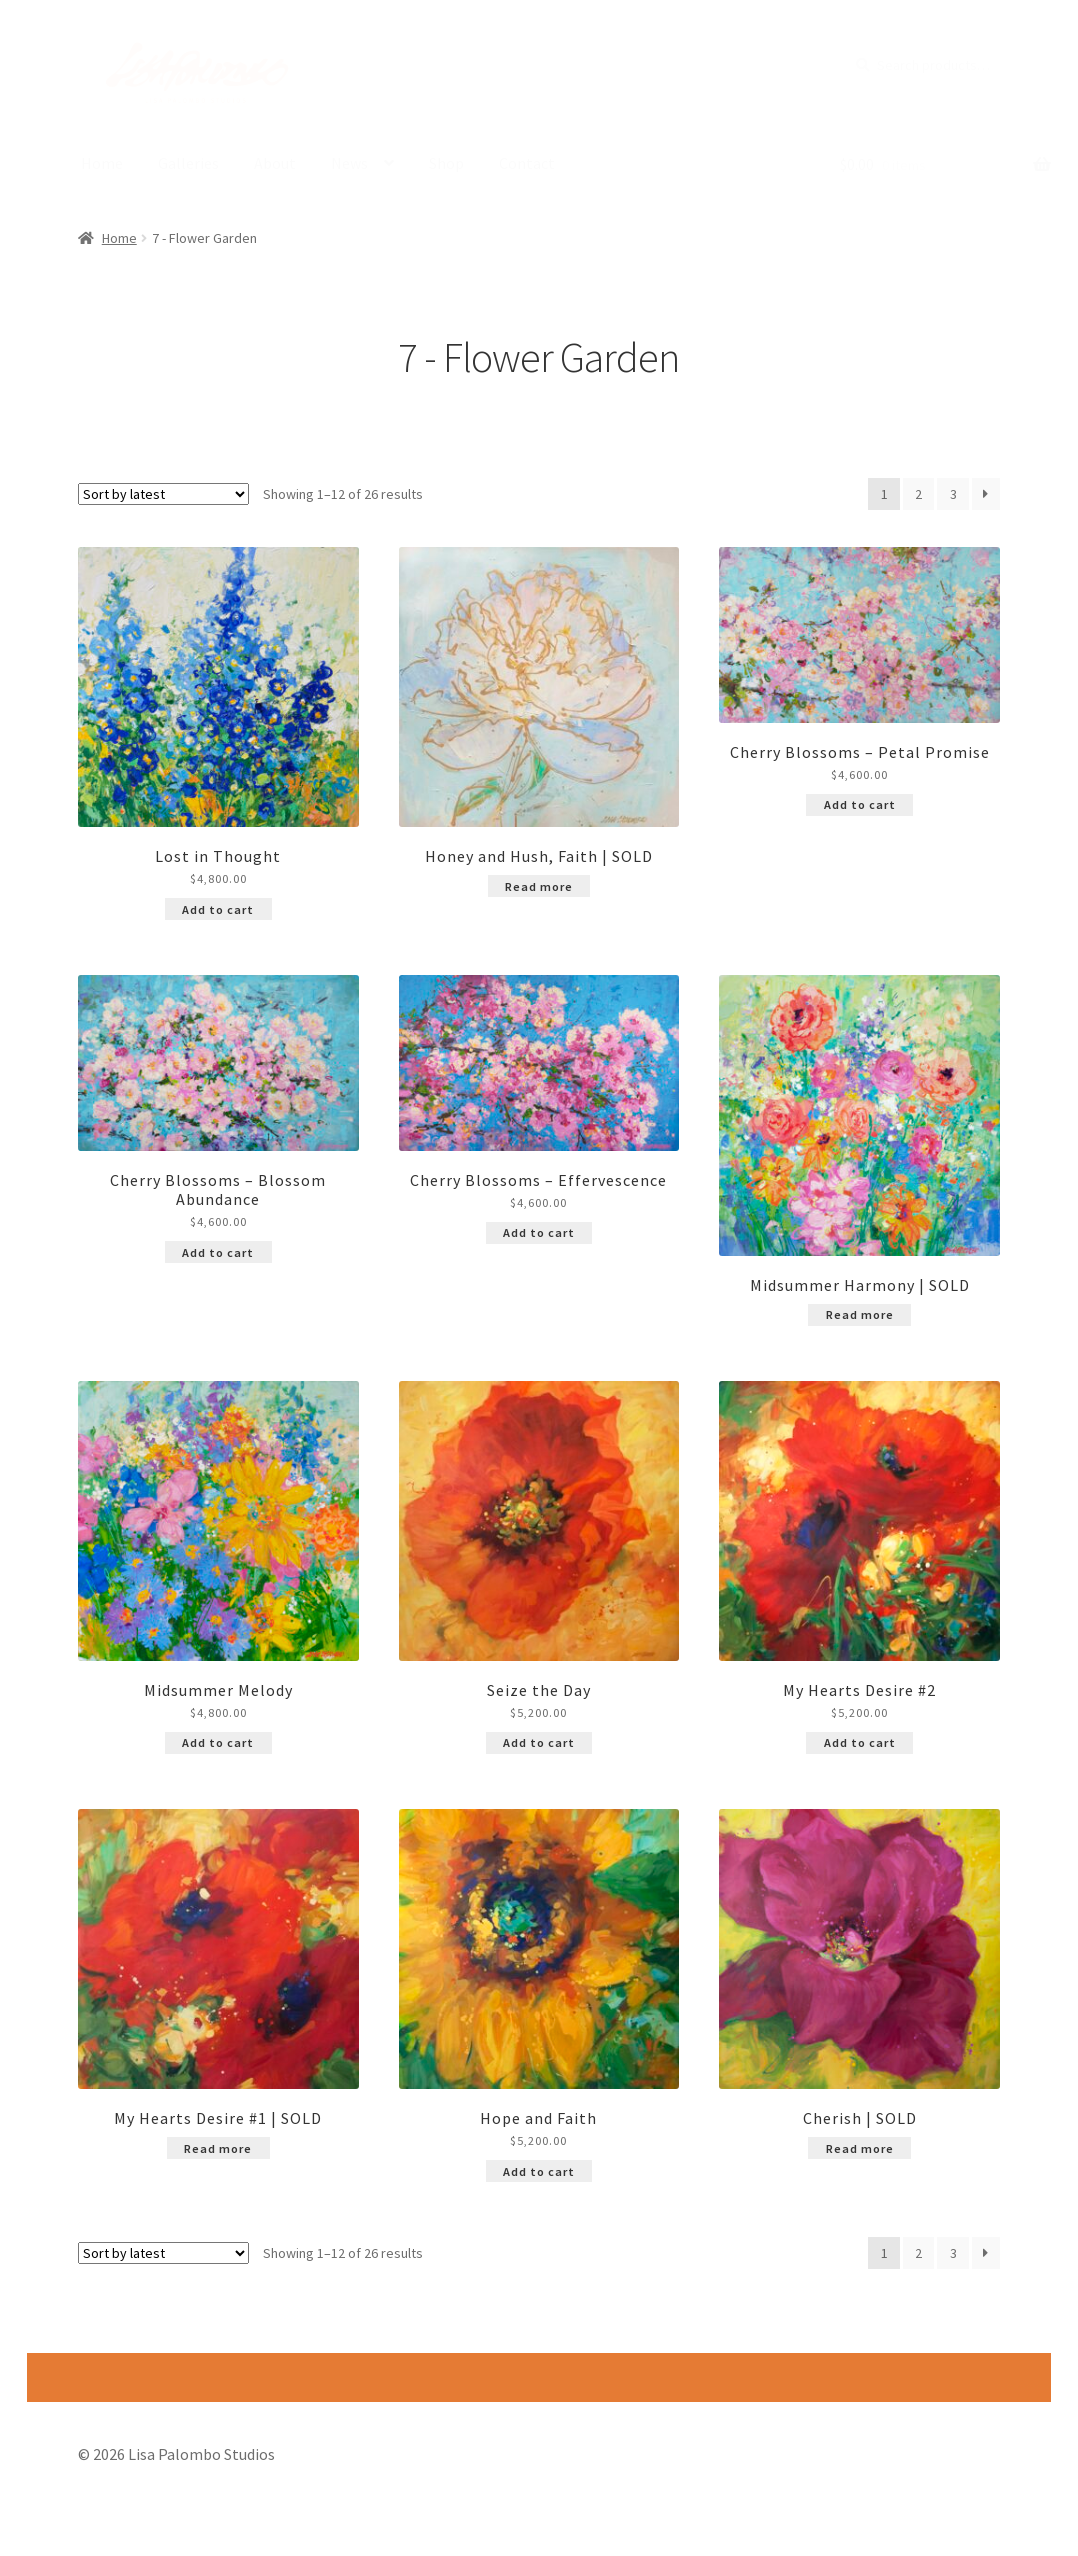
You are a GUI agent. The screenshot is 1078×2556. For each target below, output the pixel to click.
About (275, 163)
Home (102, 163)
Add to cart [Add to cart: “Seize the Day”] (539, 1743)
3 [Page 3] (953, 495)
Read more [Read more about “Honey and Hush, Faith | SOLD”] (539, 887)
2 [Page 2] (918, 495)
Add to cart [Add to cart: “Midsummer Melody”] (218, 1743)
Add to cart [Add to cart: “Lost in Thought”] (218, 910)
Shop (446, 163)
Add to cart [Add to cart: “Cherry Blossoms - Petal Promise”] (860, 805)
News (349, 163)
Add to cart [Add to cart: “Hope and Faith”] (539, 2171)
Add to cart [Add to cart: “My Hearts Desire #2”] (860, 1743)
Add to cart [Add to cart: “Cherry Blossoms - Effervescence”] (539, 1233)
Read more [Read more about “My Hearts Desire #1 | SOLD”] (218, 2148)
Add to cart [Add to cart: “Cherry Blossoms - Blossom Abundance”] (218, 1253)
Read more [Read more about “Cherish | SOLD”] (860, 2148)
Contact (527, 163)
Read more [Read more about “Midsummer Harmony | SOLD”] (860, 1315)
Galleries (188, 163)
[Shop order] (163, 495)
